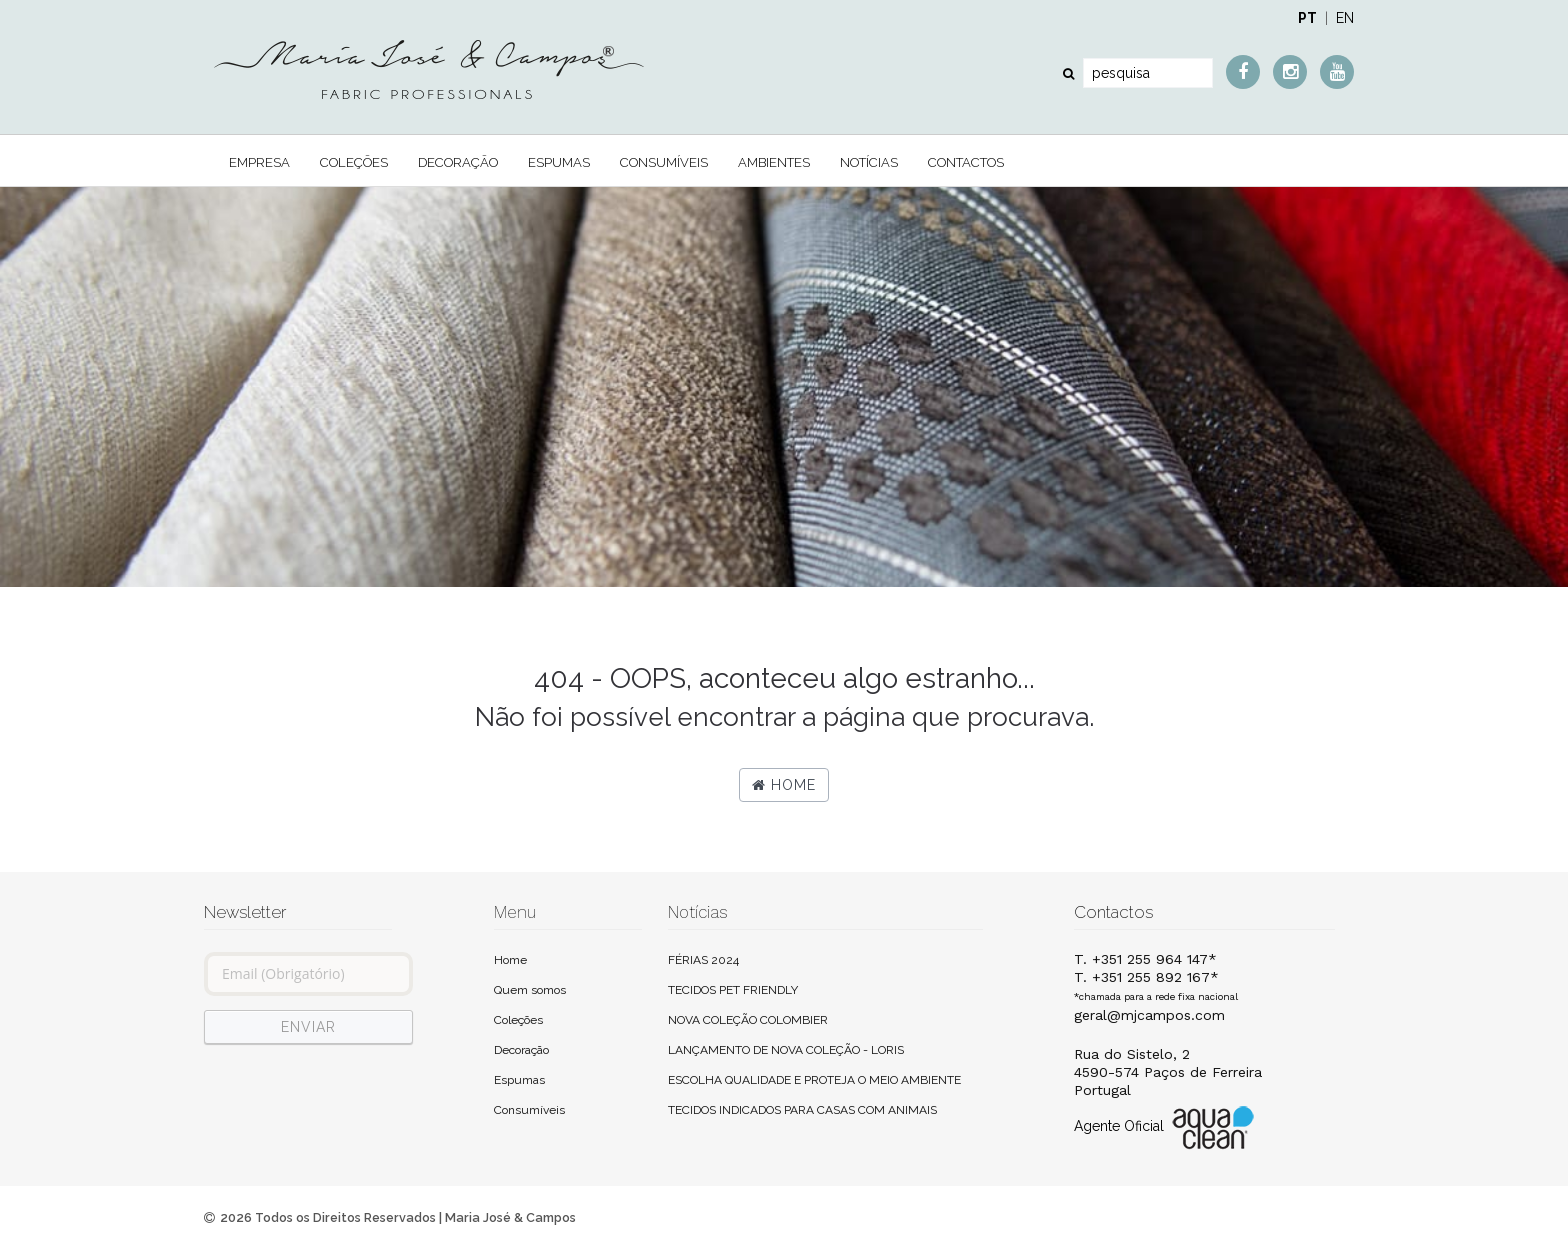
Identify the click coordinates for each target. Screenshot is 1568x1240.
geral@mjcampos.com (1149, 1015)
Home (784, 785)
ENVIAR (308, 1027)
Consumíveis (664, 162)
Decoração (458, 162)
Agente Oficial (1166, 1127)
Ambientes (774, 162)
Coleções (354, 162)
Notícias (869, 162)
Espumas (559, 162)
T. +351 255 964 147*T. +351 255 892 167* (1156, 976)
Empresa (259, 162)
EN (1345, 18)
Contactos (966, 162)
